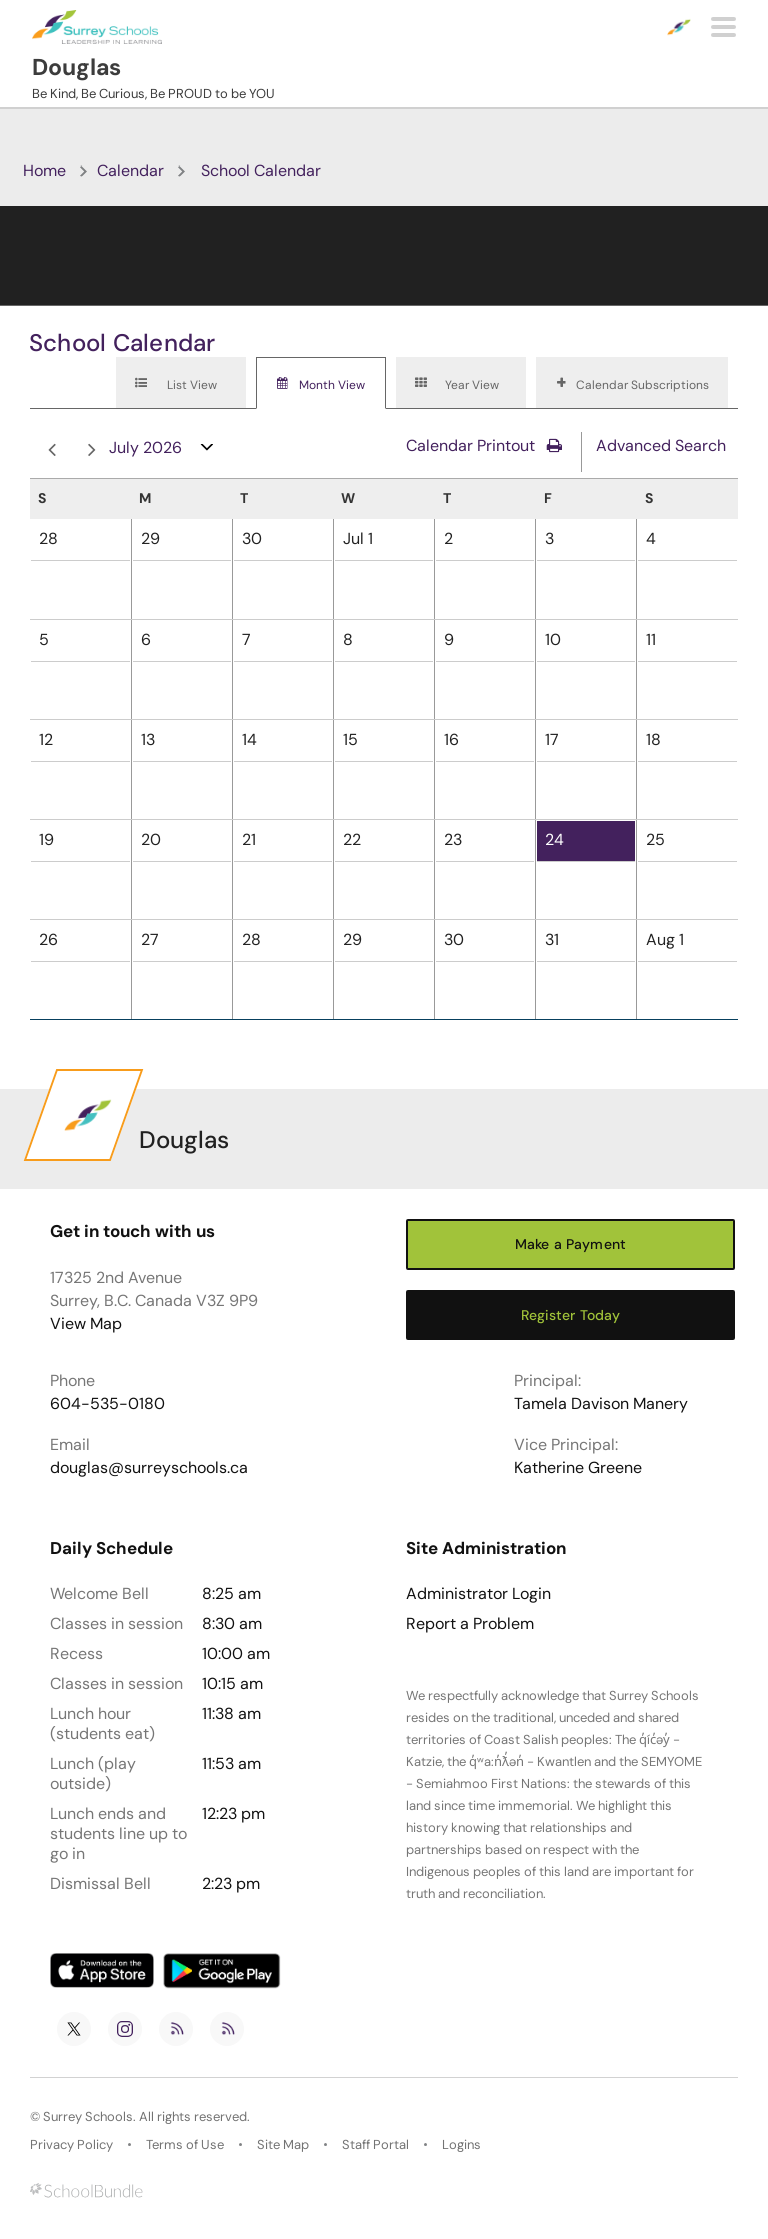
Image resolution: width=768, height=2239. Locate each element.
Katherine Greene (578, 1467)
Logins (461, 2144)
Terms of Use (185, 2144)
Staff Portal (375, 2144)
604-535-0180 (107, 1403)
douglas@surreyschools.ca (149, 1467)
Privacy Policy (71, 2144)
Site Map (283, 2144)
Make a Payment (570, 1244)
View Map (86, 1323)
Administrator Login (478, 1594)
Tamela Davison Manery (601, 1403)
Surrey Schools (88, 2116)
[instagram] (125, 2029)
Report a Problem (470, 1624)
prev (52, 450)
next (92, 450)
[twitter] (74, 2029)
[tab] (181, 383)
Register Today (571, 1315)
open (207, 451)
